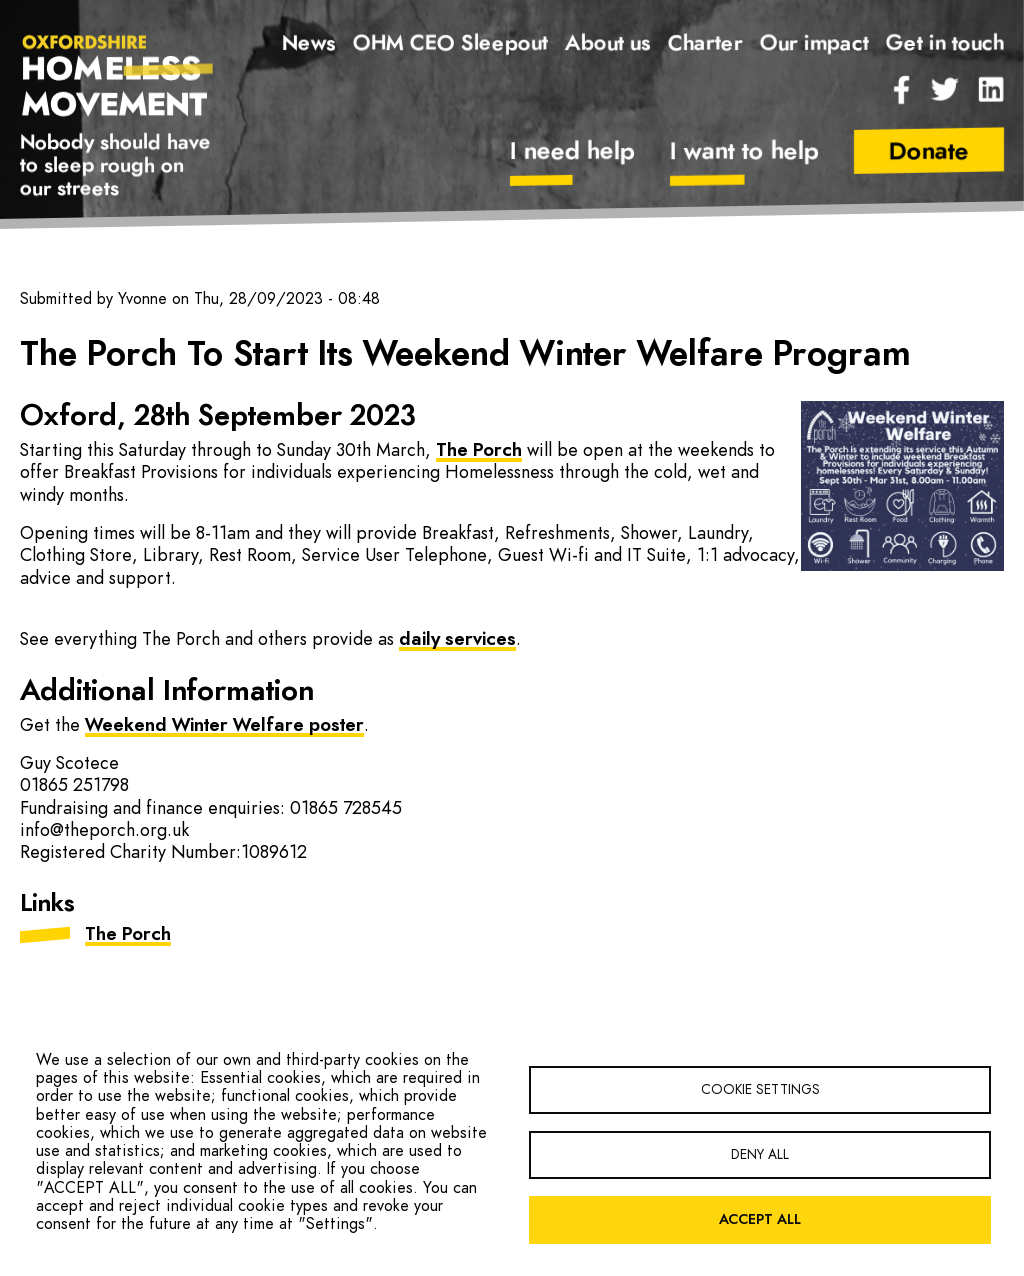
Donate (929, 152)
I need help (572, 152)
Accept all (760, 1220)
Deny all (760, 1155)
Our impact (814, 43)
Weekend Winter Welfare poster (224, 726)
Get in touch (945, 43)
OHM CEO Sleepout (450, 43)
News (309, 43)
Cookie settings (760, 1090)
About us (608, 43)
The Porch (479, 451)
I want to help (744, 152)
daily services (457, 640)
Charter (705, 43)
